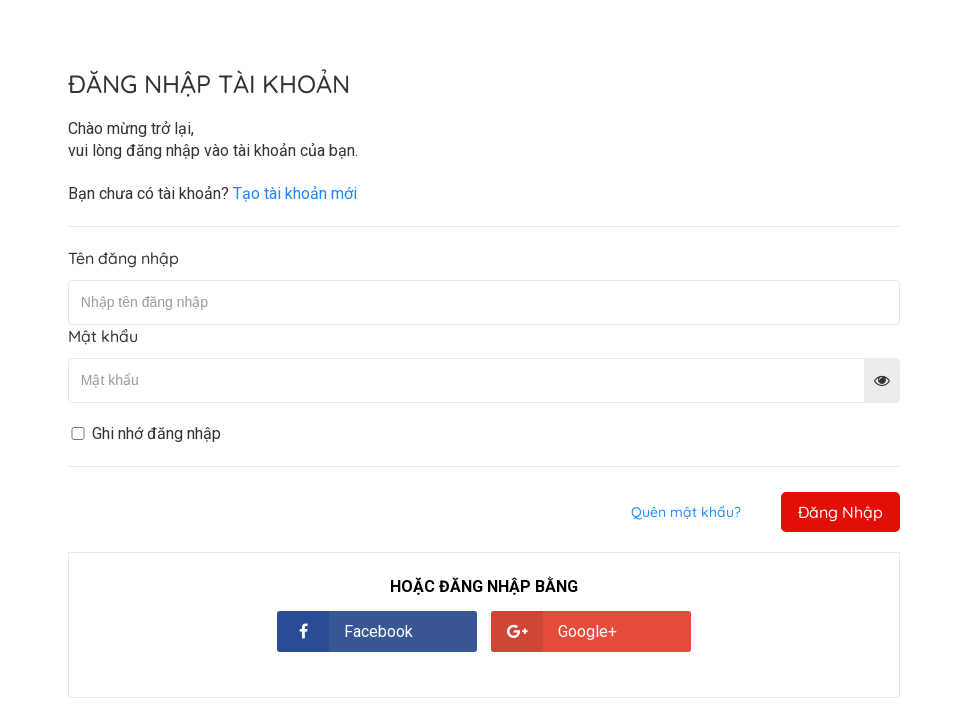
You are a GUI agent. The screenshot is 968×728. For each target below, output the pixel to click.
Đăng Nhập (840, 512)
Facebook (378, 631)
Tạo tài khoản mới (295, 193)
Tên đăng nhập (123, 258)
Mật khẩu (103, 336)
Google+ (587, 631)
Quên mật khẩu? (686, 512)
